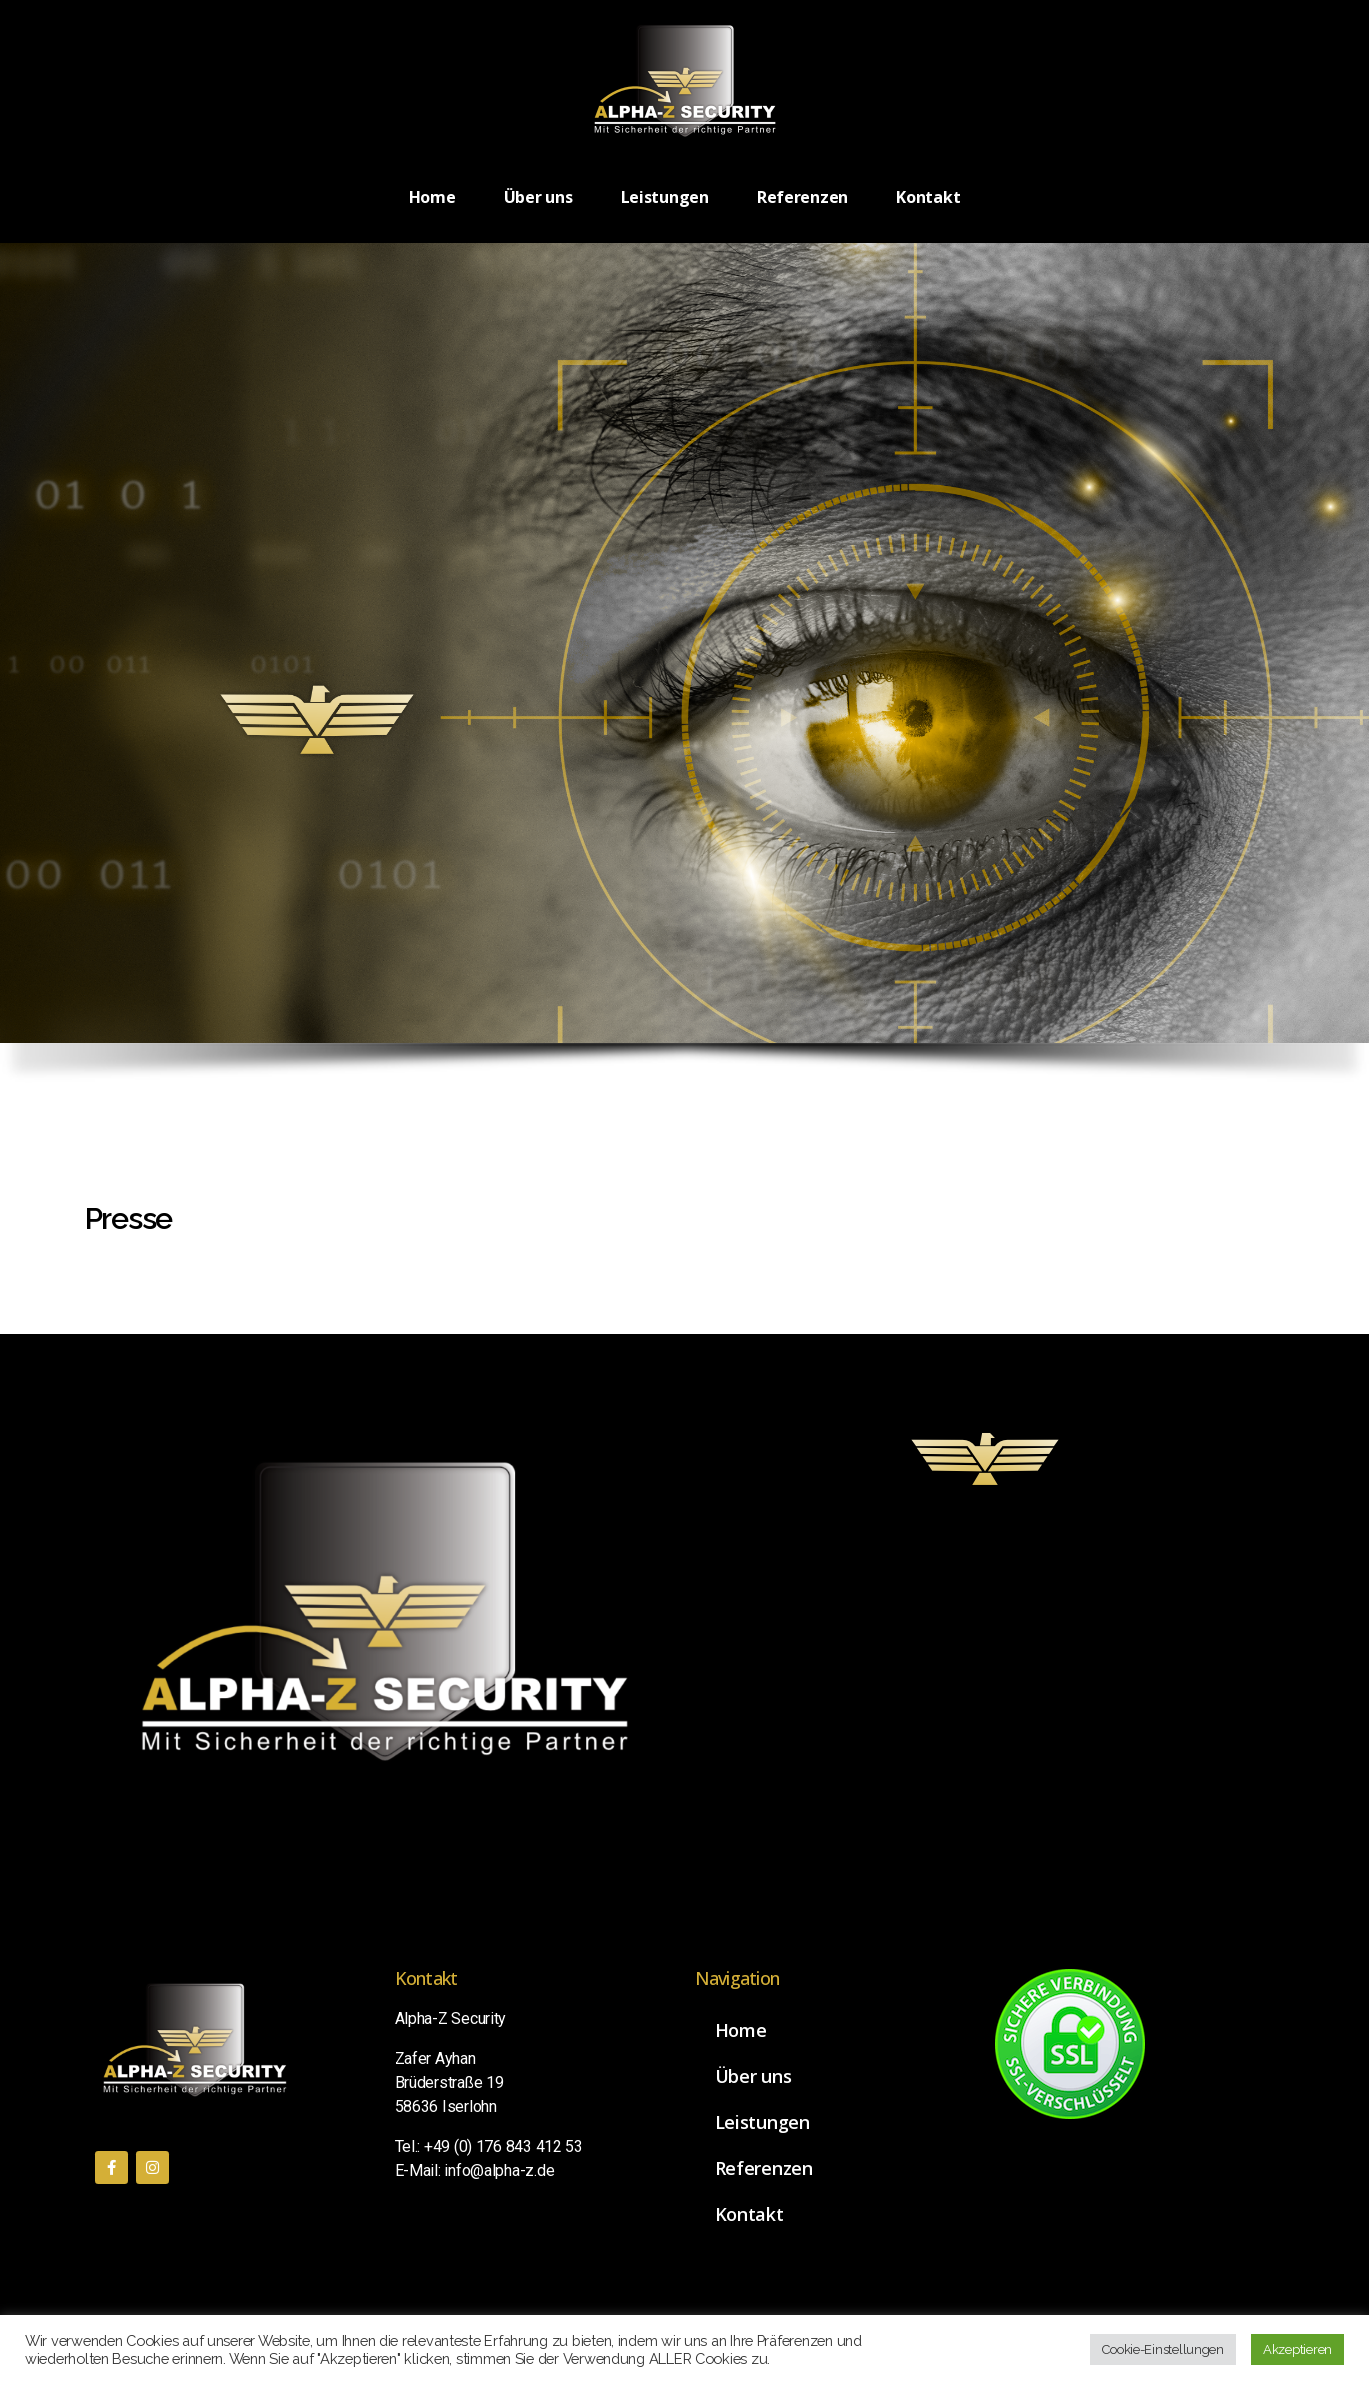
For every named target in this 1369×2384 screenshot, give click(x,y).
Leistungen (665, 197)
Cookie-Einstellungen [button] (1163, 2349)
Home (432, 197)
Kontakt (928, 197)
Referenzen (802, 197)
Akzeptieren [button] (1297, 2349)
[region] (684, 673)
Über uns (538, 197)
